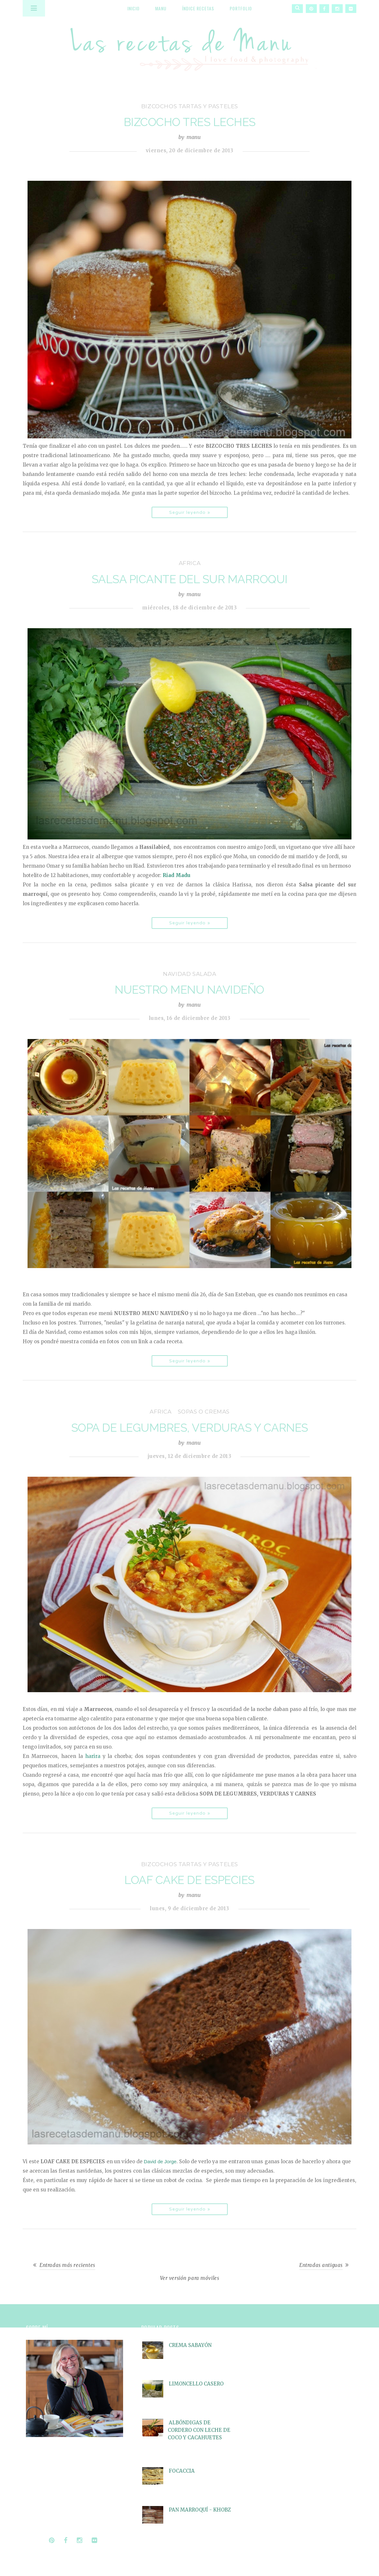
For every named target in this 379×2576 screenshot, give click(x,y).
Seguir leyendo (44, 2521)
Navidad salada (189, 974)
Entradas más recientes (67, 2265)
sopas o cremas (204, 1411)
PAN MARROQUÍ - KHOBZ (200, 2510)
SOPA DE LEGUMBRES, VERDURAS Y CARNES (189, 1427)
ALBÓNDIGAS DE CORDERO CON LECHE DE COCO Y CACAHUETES (199, 2430)
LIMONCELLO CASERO (196, 2384)
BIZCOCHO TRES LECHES (190, 122)
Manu (161, 8)
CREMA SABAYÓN (190, 2345)
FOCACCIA (182, 2471)
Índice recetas (198, 8)
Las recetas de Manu (189, 44)
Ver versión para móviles (189, 2278)
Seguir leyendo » (189, 512)
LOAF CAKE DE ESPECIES (189, 1880)
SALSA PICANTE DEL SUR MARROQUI (190, 579)
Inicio (133, 8)
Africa (190, 563)
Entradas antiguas (321, 2265)
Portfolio (241, 8)
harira (92, 1756)
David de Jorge (160, 2161)
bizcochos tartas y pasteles (189, 106)
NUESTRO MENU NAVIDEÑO (189, 989)
